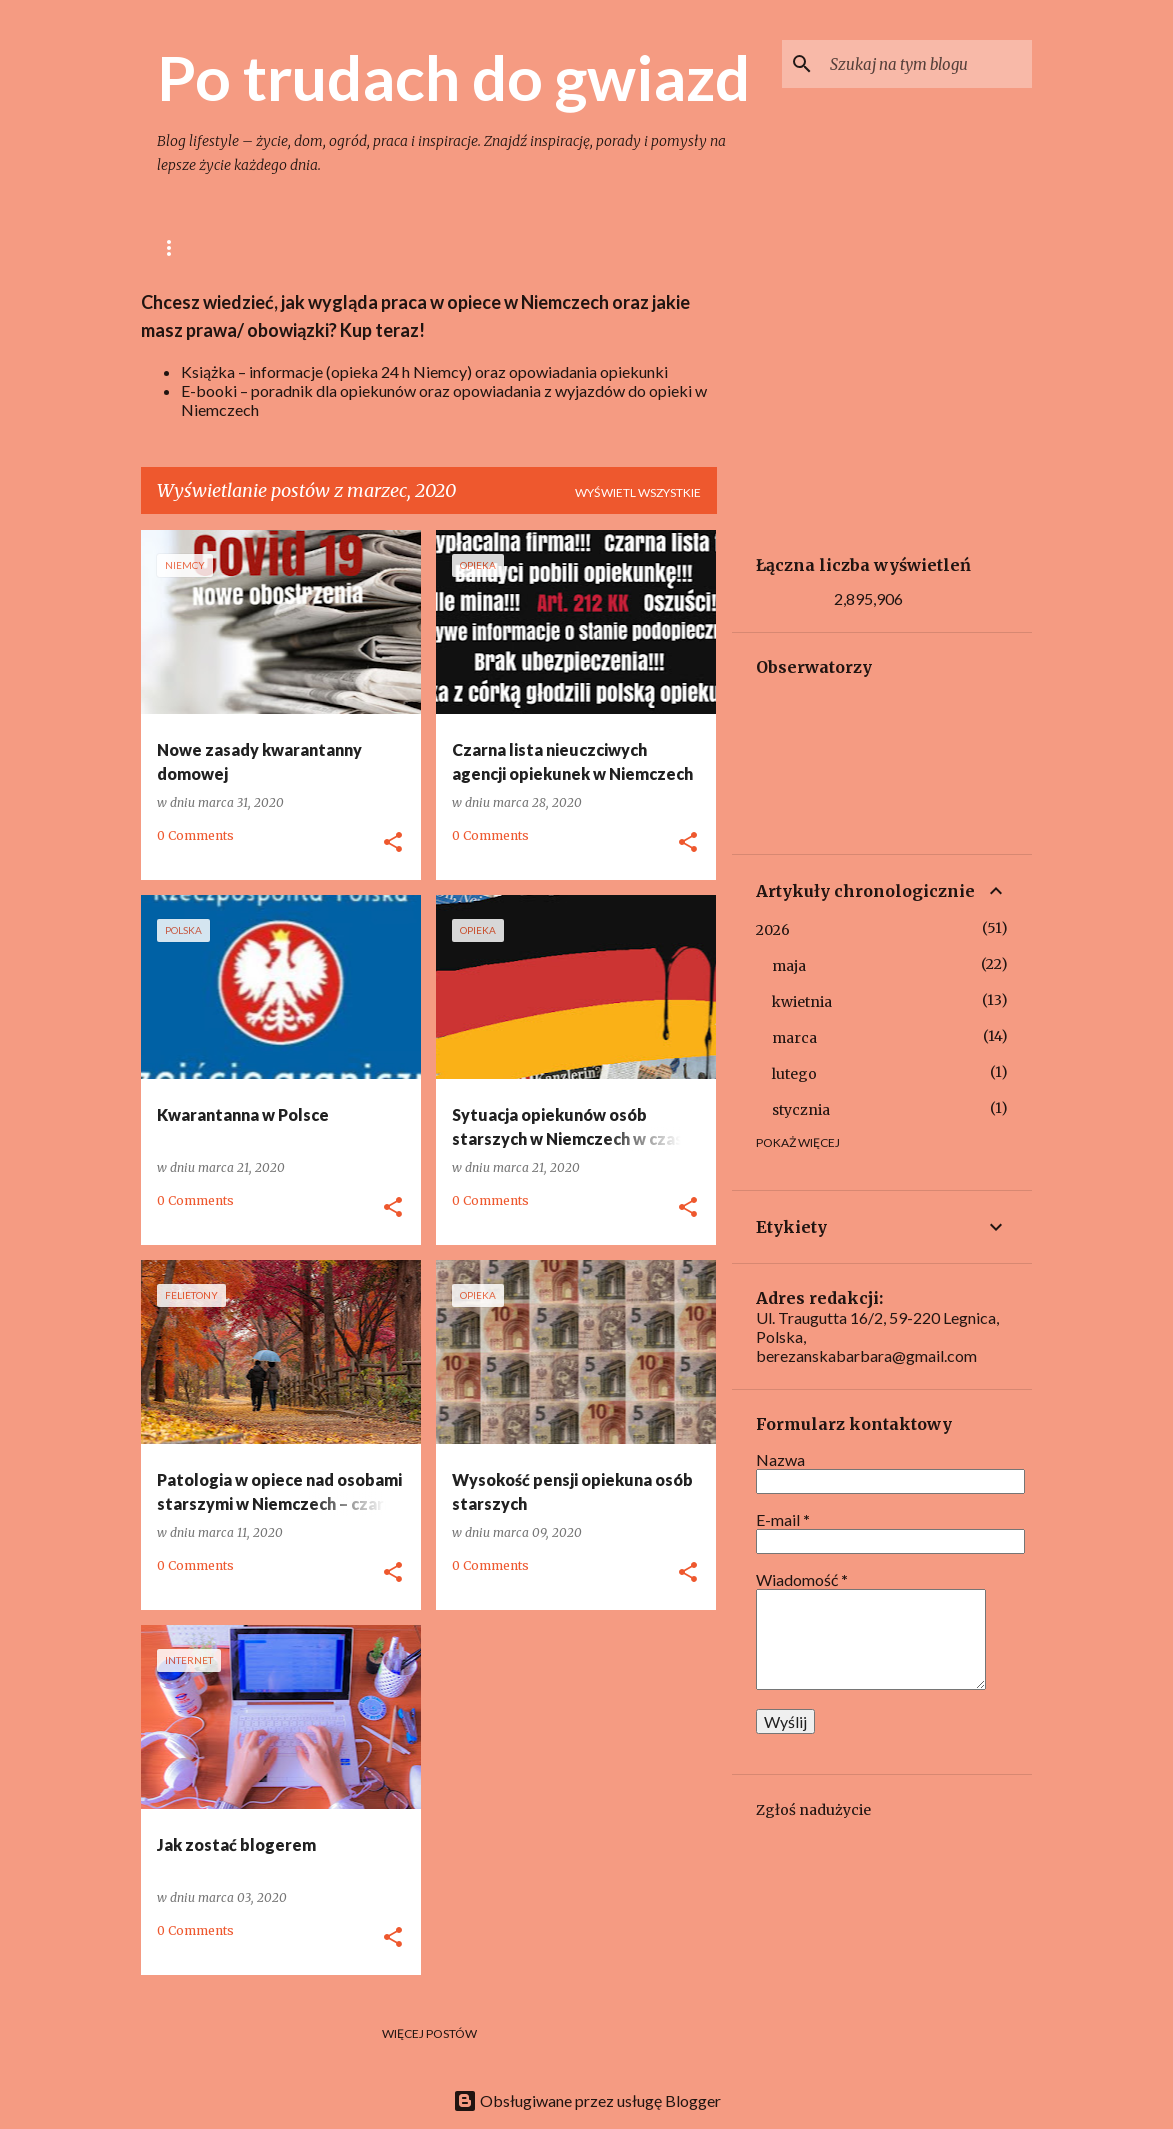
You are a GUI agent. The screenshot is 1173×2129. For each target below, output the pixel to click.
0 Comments (195, 835)
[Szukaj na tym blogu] (927, 64)
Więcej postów (429, 2033)
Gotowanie (402, 247)
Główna (185, 247)
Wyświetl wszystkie (638, 492)
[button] (393, 843)
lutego (794, 1074)
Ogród (583, 247)
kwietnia (802, 1002)
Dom (501, 247)
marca (794, 1038)
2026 (773, 930)
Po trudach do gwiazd (453, 77)
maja (789, 966)
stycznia (801, 1110)
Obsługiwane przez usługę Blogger (587, 2100)
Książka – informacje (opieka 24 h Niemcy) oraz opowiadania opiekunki (424, 371)
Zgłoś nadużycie (813, 1810)
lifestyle (288, 247)
